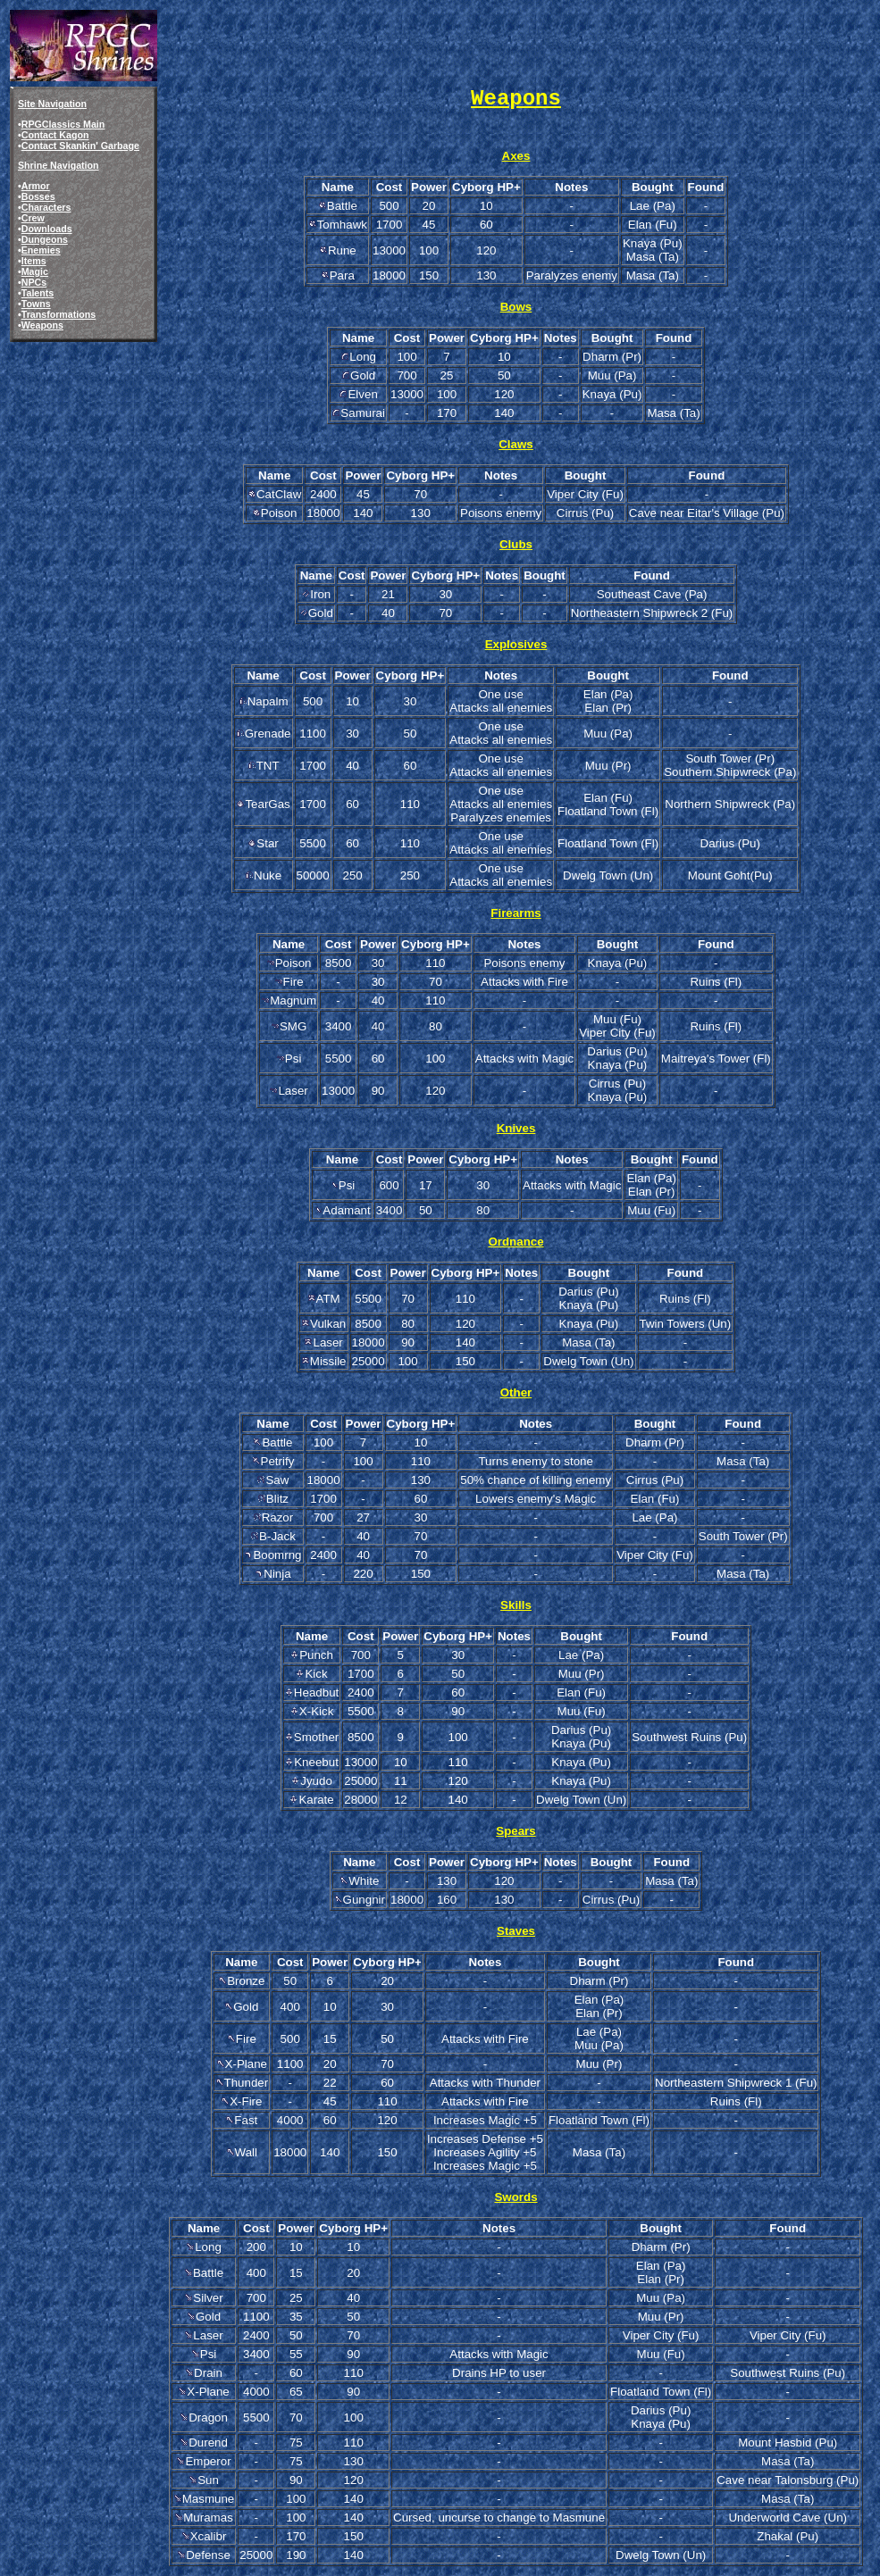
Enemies (41, 250)
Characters (46, 207)
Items (33, 260)
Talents (37, 293)
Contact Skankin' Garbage (80, 145)
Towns (36, 303)
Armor (35, 185)
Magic (34, 271)
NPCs (33, 282)
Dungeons (44, 239)
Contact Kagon (55, 134)
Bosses (38, 196)
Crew (33, 218)
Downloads (46, 228)
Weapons (42, 325)
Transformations (58, 314)
